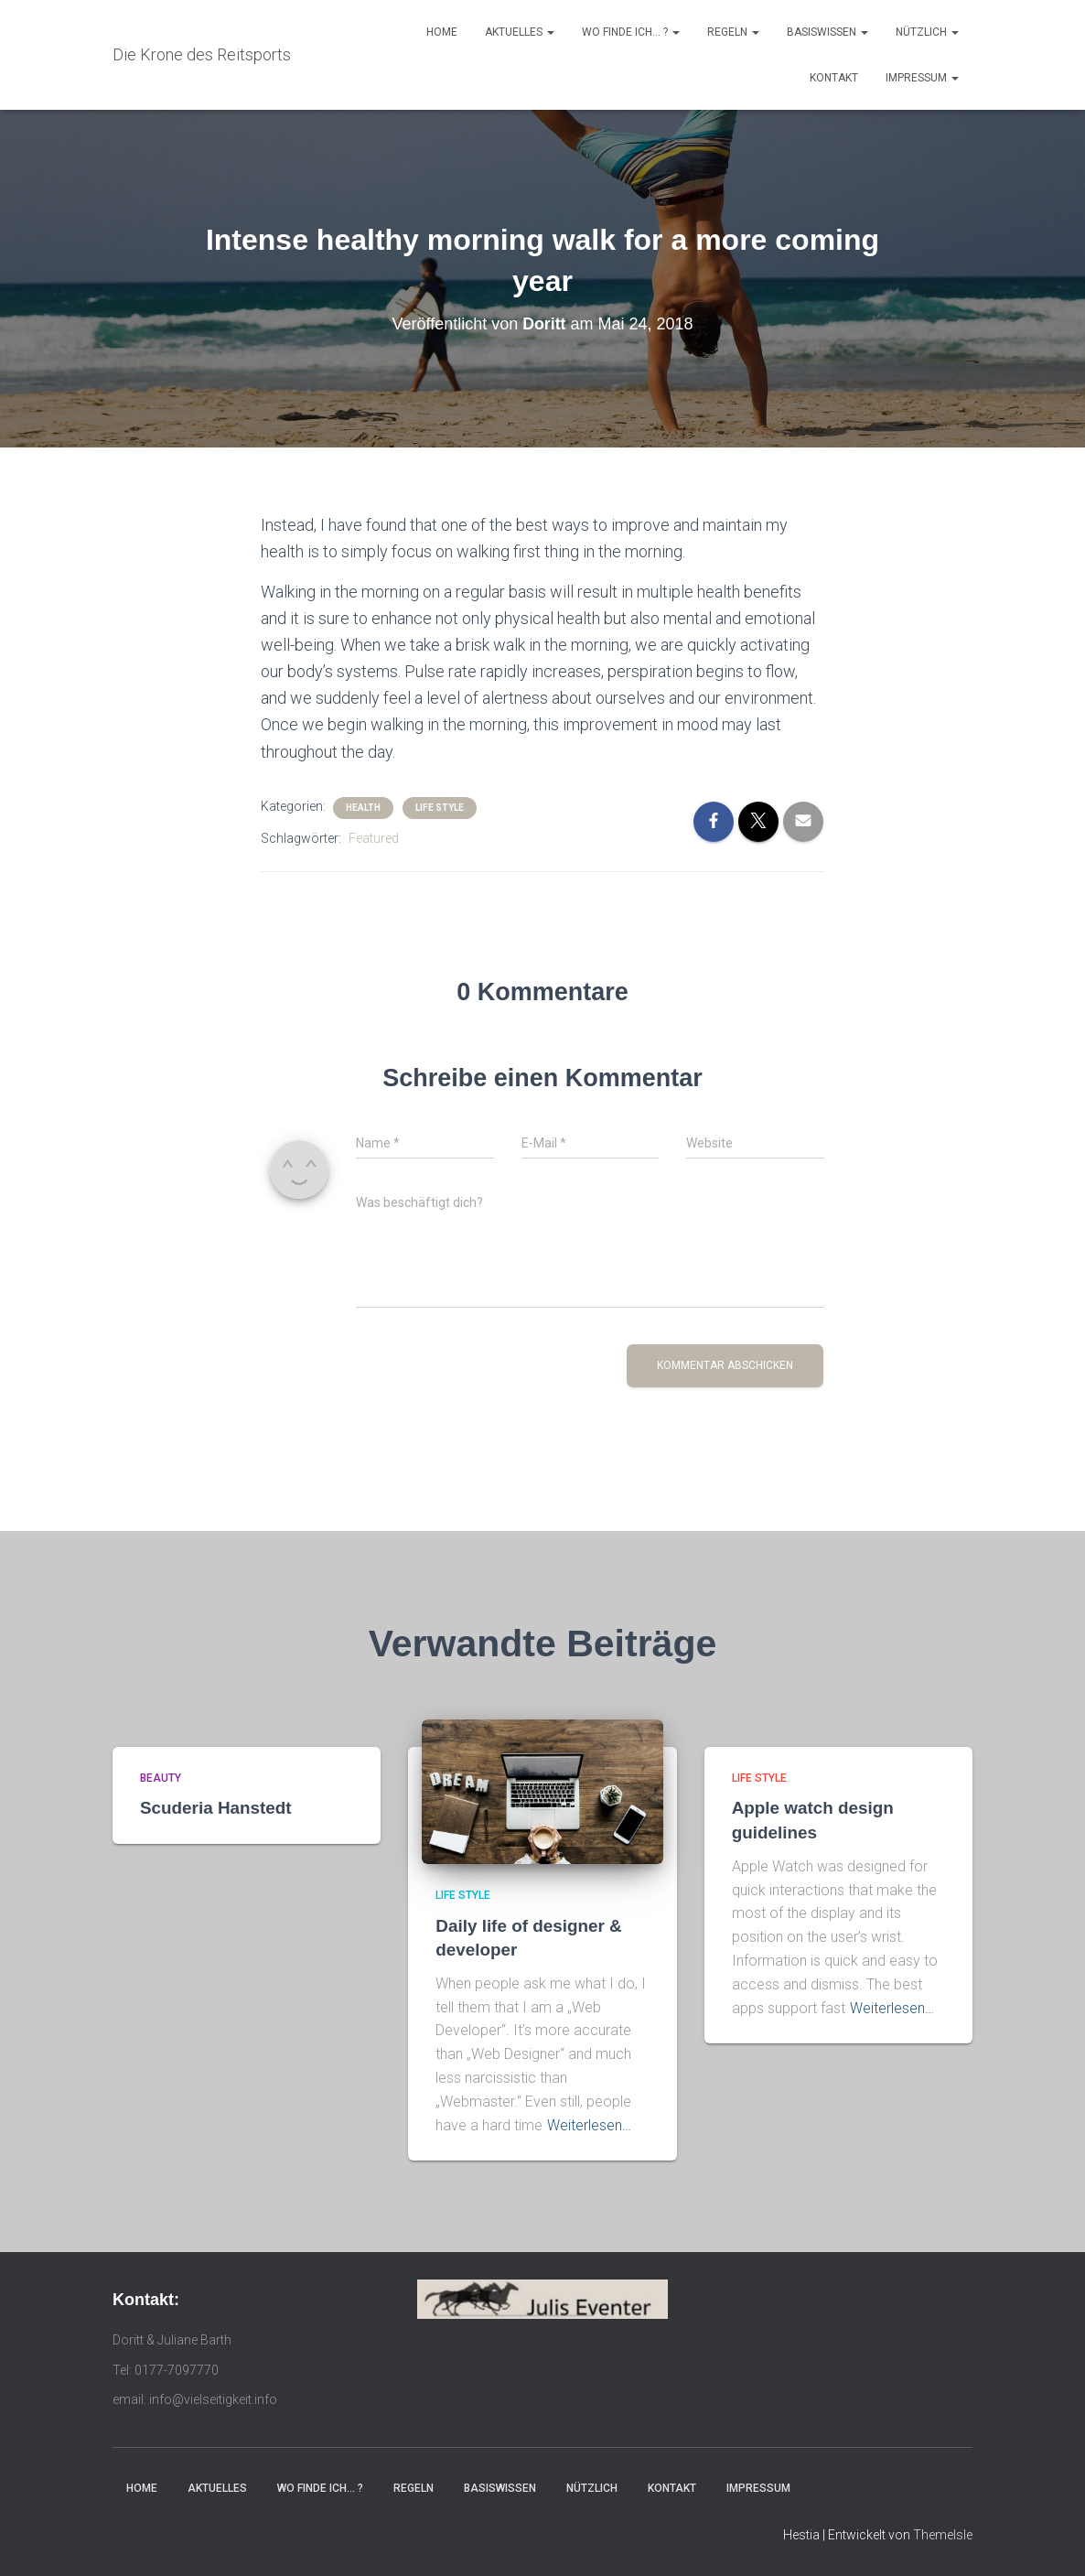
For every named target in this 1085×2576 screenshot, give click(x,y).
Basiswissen (827, 32)
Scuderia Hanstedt (216, 1807)
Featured (374, 838)
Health (363, 808)
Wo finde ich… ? (631, 32)
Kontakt (834, 77)
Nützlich (927, 32)
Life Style (439, 808)
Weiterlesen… (589, 2125)
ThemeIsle (942, 2534)
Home (441, 32)
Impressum (922, 77)
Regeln (733, 32)
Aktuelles (519, 32)
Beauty (160, 1778)
